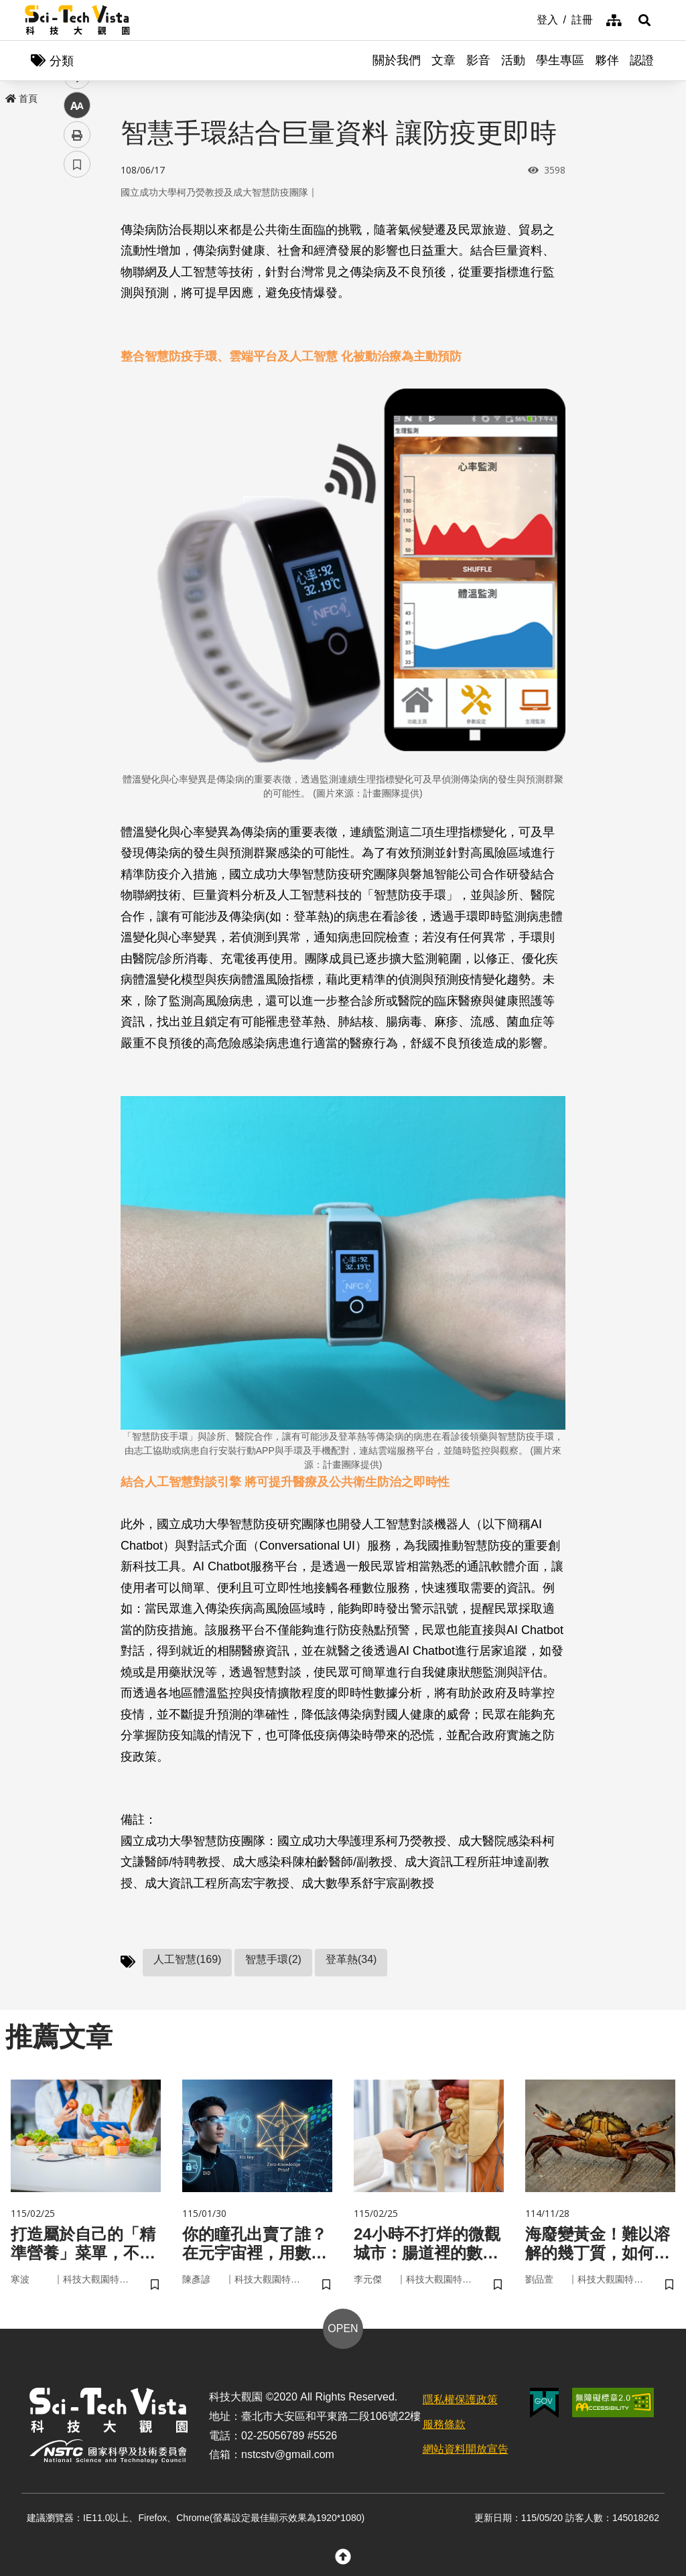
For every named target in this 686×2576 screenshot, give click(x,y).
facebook (77, 256)
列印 (77, 373)
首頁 (21, 98)
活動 (513, 60)
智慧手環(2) (273, 1959)
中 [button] (77, 344)
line (72, 315)
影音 (478, 60)
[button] (644, 20)
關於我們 (396, 60)
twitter (77, 285)
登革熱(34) (351, 1959)
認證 (642, 60)
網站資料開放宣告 (465, 2449)
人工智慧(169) (187, 1959)
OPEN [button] (343, 2328)
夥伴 (607, 60)
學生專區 (560, 60)
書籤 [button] (77, 403)
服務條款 (444, 2424)
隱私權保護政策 (460, 2399)
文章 (443, 60)
